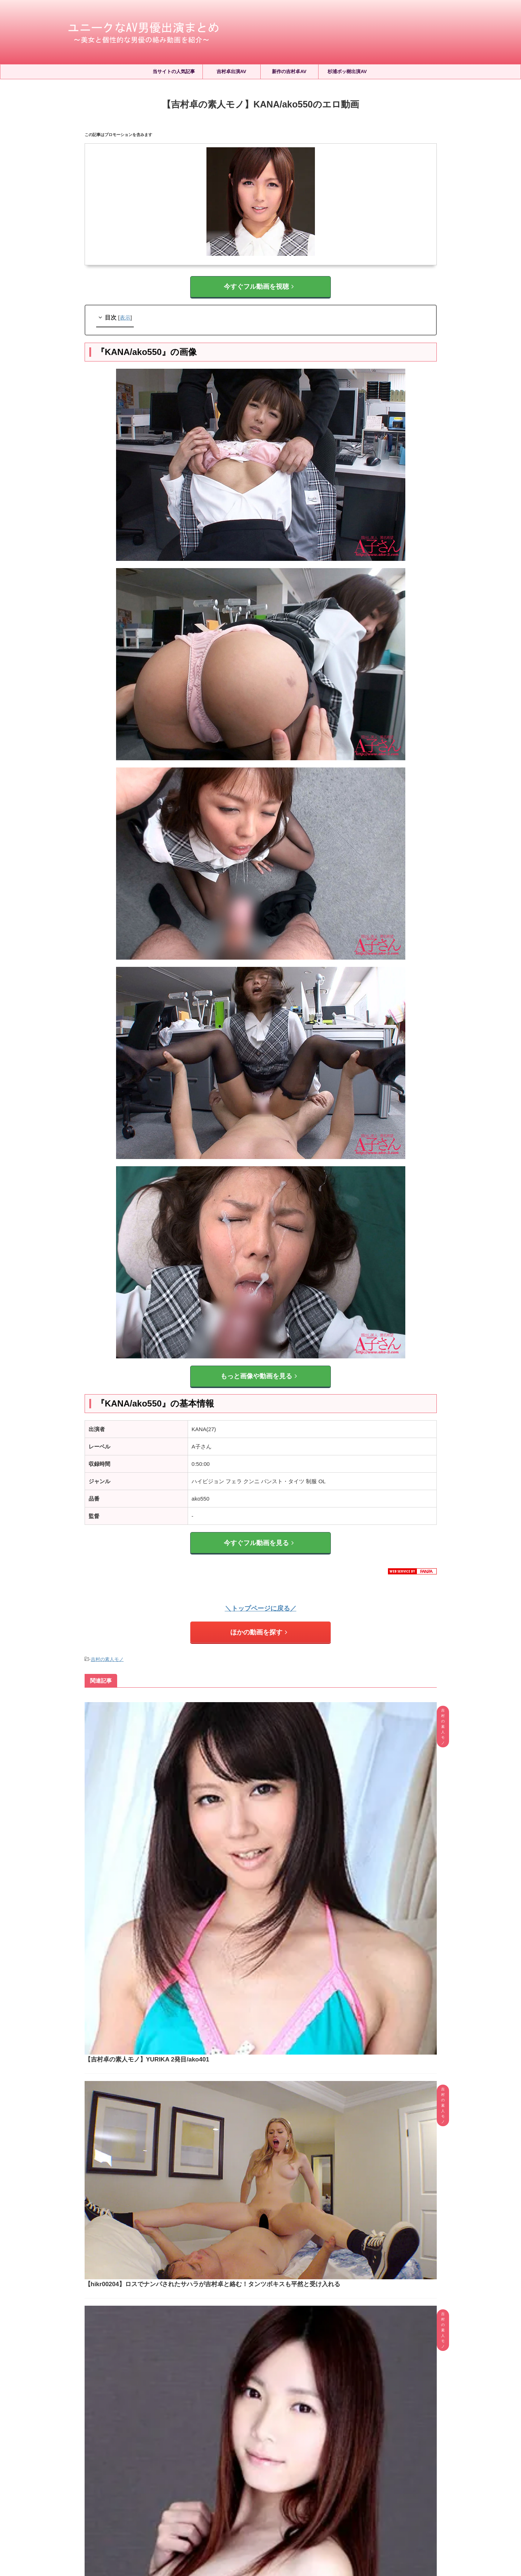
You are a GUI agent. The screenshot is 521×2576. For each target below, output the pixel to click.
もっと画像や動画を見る (259, 1371)
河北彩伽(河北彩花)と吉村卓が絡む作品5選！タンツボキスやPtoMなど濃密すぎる (281, 2350)
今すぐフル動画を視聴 (259, 285)
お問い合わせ (316, 2509)
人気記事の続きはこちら (260, 2424)
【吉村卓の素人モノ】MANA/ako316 (246, 1902)
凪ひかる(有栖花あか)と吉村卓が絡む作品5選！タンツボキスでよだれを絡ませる (281, 2244)
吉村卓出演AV (231, 71)
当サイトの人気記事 (174, 71)
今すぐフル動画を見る (259, 1534)
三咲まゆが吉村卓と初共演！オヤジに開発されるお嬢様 (281, 2279)
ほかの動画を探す (259, 1619)
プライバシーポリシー (271, 2509)
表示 (125, 314)
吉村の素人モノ (107, 1643)
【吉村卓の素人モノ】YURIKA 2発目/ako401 (257, 1703)
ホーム (198, 2509)
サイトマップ (228, 2509)
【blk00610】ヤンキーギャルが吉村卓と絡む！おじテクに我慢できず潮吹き (297, 2025)
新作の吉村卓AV (289, 71)
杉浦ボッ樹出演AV (347, 71)
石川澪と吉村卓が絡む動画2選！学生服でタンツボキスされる (281, 2314)
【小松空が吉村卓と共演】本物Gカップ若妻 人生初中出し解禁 (281, 2388)
